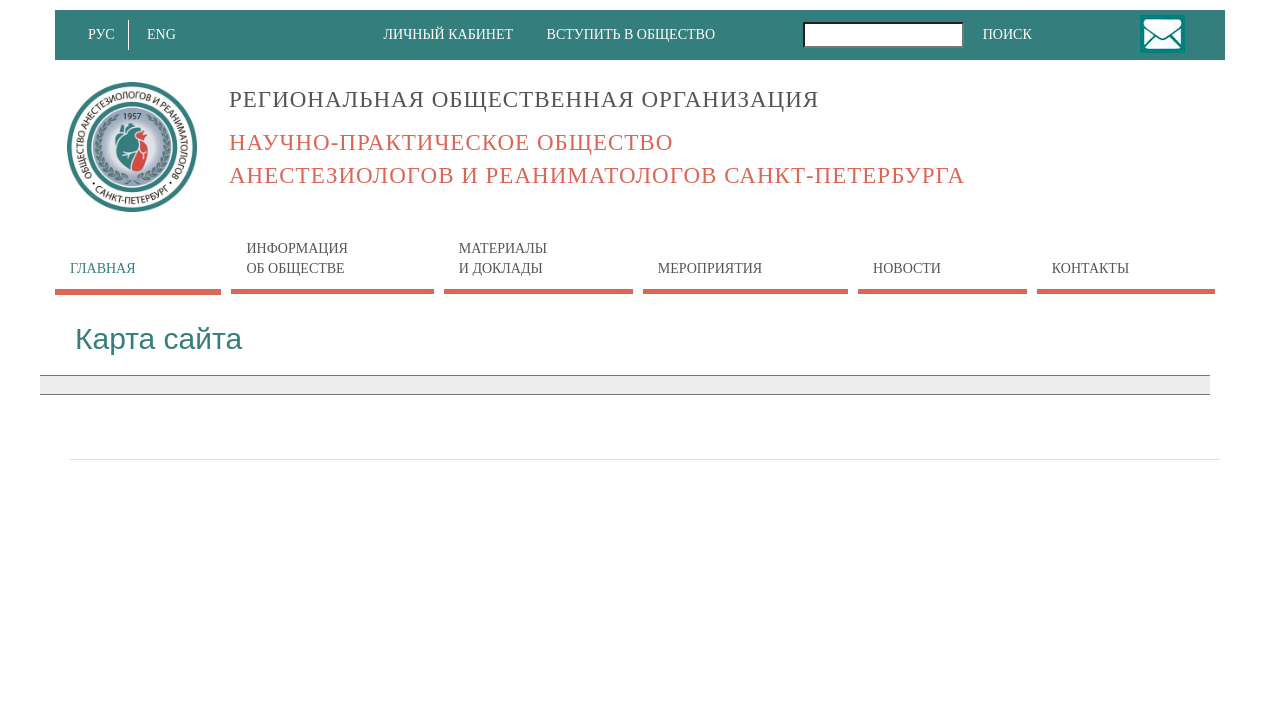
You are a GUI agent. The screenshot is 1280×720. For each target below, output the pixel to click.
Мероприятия (710, 268)
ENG (165, 34)
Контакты (1090, 268)
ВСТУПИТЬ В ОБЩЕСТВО (631, 34)
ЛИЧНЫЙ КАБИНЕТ (448, 34)
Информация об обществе (296, 258)
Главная (103, 268)
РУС (103, 34)
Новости (907, 258)
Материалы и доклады (503, 258)
